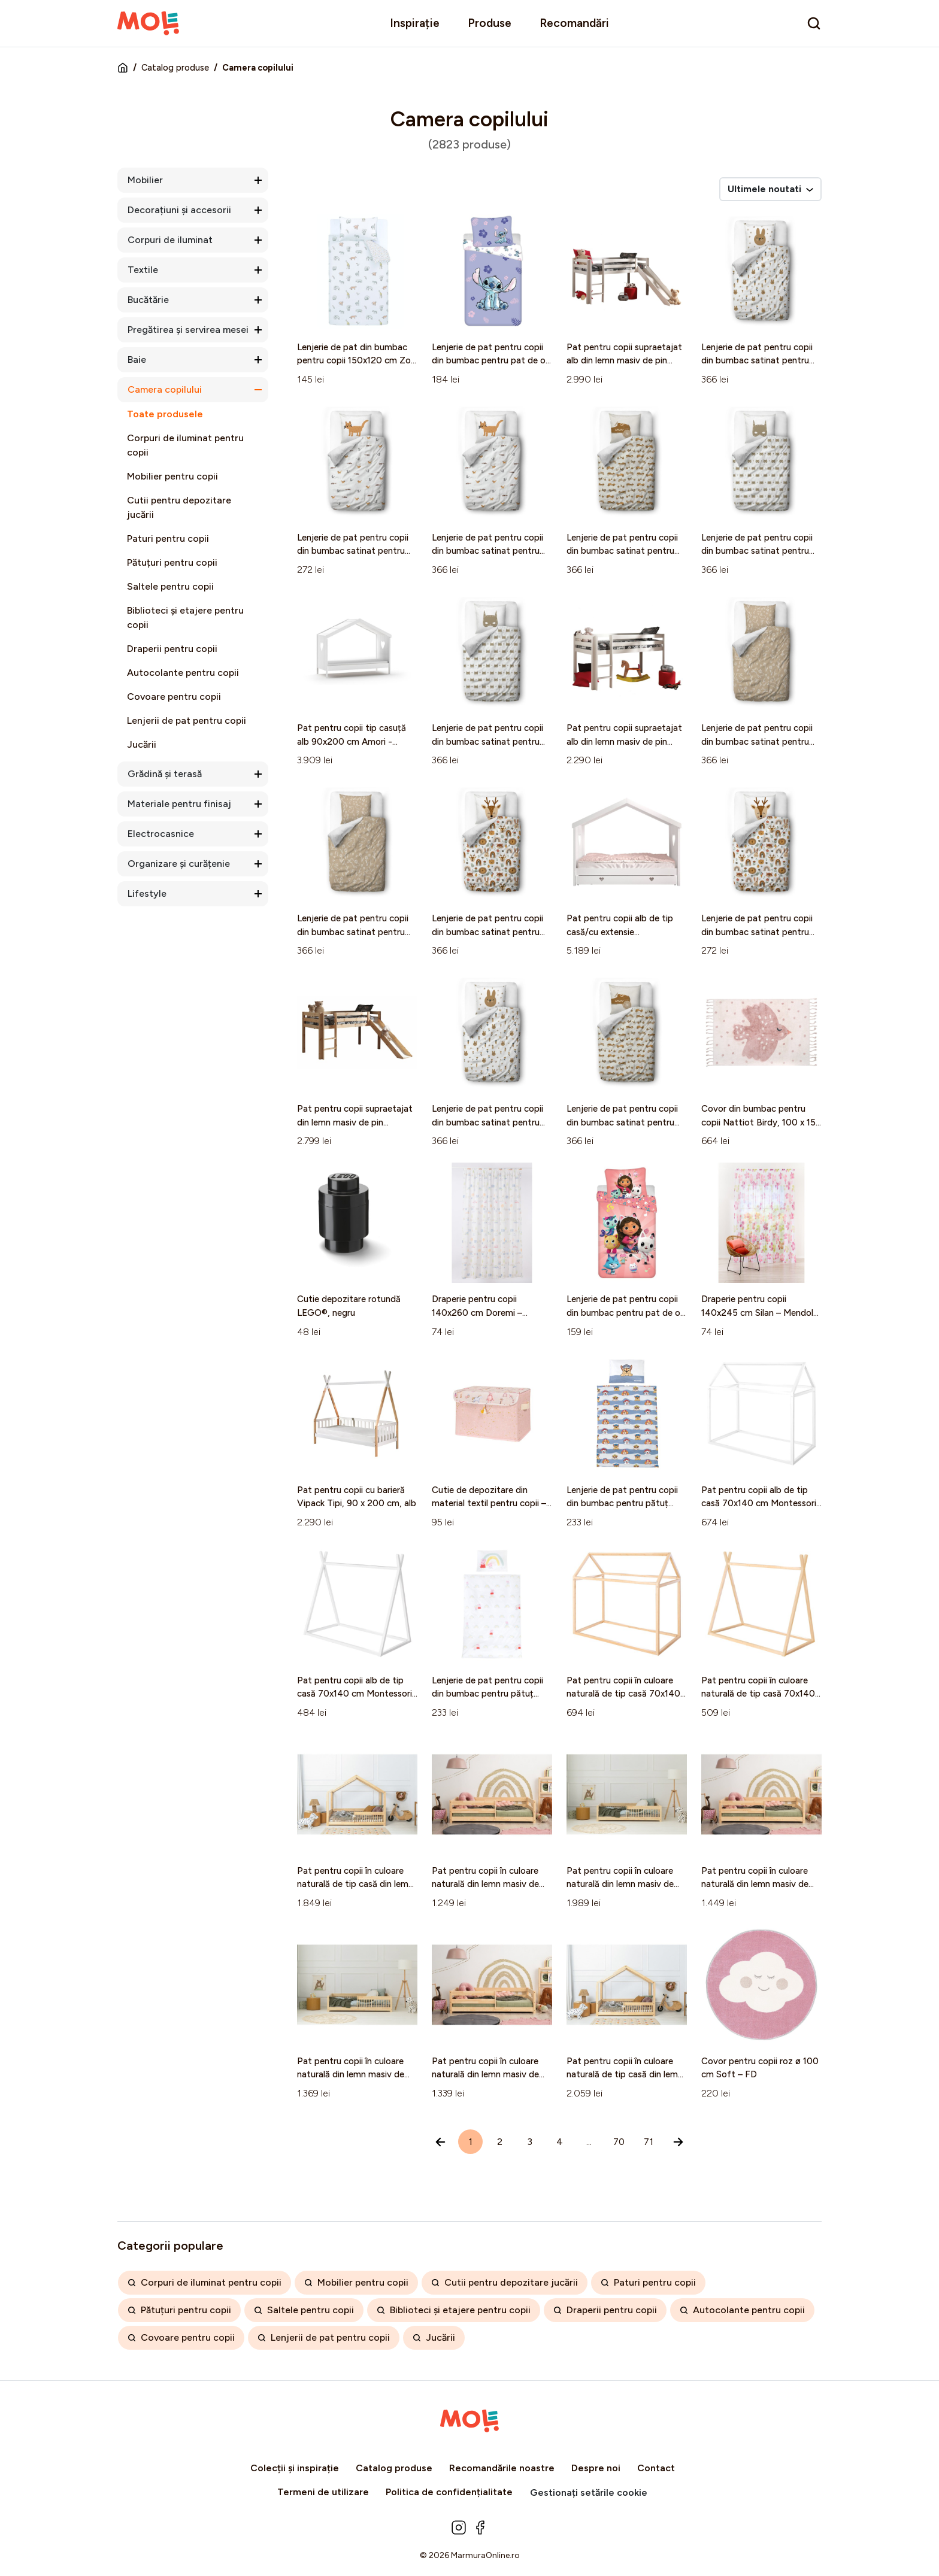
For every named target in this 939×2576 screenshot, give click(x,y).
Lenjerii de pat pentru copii (186, 720)
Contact (656, 2468)
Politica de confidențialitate (449, 2492)
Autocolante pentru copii (183, 672)
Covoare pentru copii (174, 696)
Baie (137, 359)
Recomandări (574, 23)
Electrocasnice (161, 833)
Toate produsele (165, 414)
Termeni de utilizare (323, 2492)
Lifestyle (147, 893)
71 (648, 2141)
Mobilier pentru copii (172, 476)
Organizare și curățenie (179, 863)
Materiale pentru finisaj (179, 803)
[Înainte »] (678, 2141)
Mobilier (145, 180)
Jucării (141, 744)
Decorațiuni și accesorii (179, 210)
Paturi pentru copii (168, 538)
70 (619, 2141)
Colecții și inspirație (294, 2468)
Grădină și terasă (165, 773)
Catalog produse (175, 67)
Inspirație (415, 23)
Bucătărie (148, 299)
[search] (814, 23)
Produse (489, 23)
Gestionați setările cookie (588, 2492)
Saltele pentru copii (170, 586)
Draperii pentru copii (172, 648)
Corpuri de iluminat (170, 239)
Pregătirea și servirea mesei (188, 329)
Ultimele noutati (770, 189)
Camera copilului (165, 389)
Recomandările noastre (502, 2468)
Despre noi (595, 2468)
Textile (143, 269)
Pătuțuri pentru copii (172, 562)
